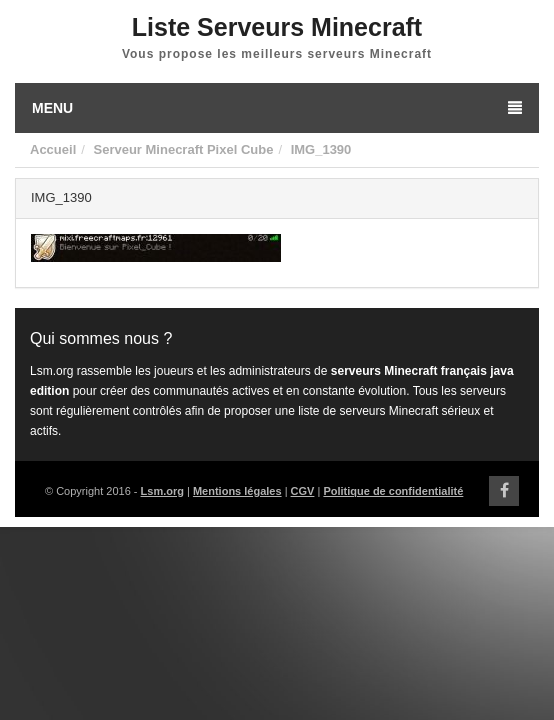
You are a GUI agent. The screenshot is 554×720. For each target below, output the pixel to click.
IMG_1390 (321, 149)
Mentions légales (237, 491)
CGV (303, 491)
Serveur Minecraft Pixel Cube (183, 149)
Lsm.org (162, 491)
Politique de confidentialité (393, 491)
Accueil (53, 149)
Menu (277, 108)
